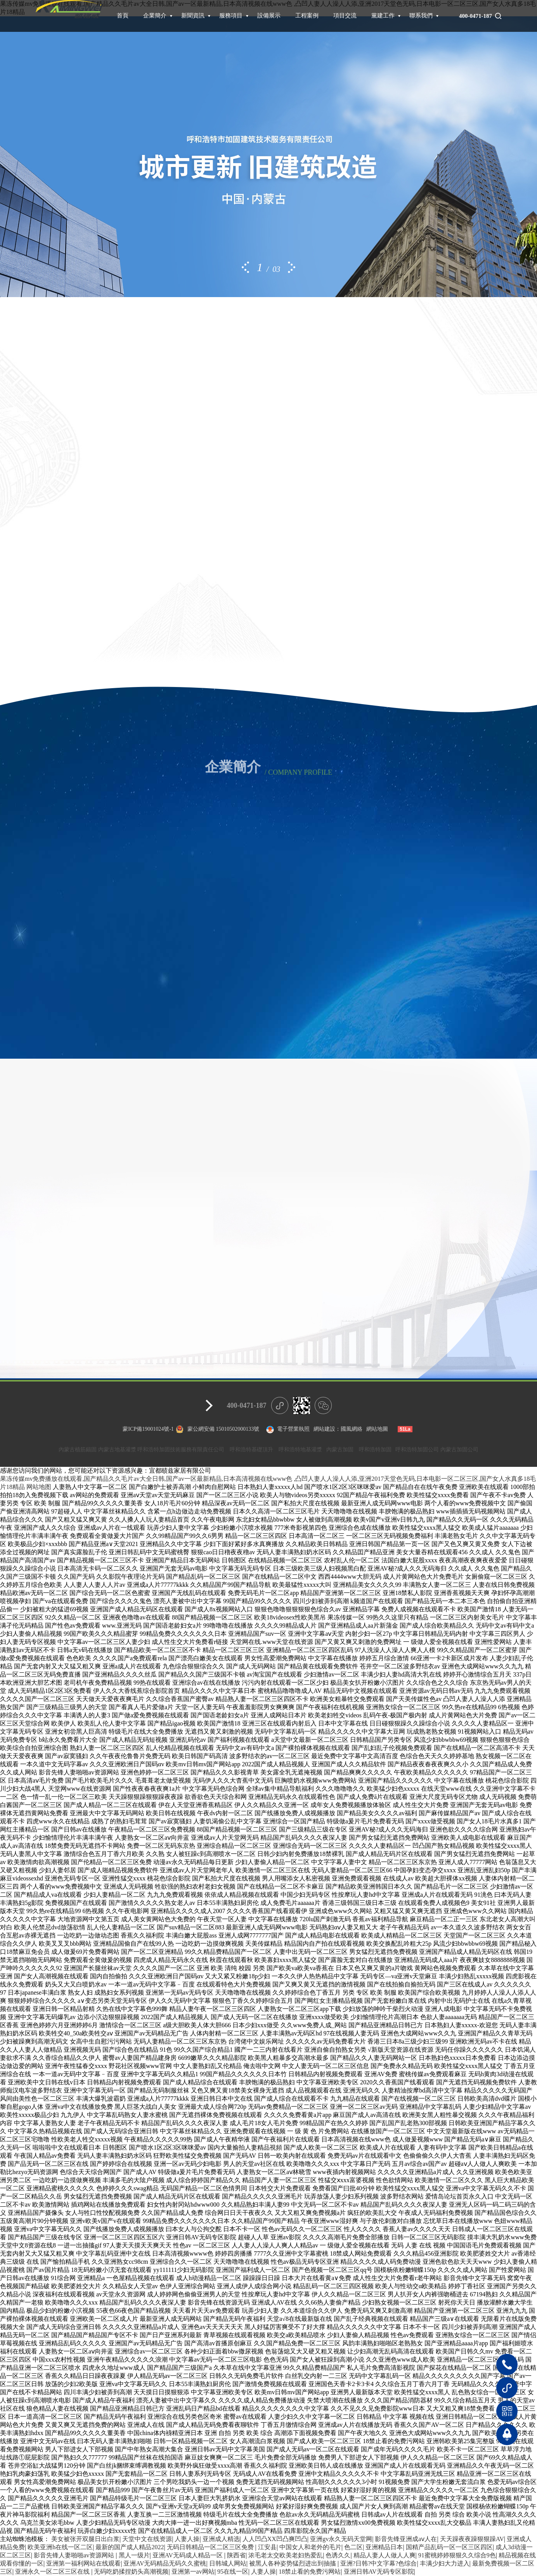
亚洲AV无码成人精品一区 (188, 2555)
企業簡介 (154, 15)
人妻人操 (187, 2539)
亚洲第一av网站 (193, 2571)
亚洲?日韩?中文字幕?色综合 (378, 2563)
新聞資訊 (192, 15)
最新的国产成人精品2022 (129, 2547)
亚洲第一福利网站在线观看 (83, 2563)
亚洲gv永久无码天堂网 (341, 2539)
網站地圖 (377, 1429)
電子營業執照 (287, 1429)
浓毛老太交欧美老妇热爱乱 (285, 2555)
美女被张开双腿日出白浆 (85, 2539)
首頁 (122, 15)
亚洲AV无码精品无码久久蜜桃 (164, 2563)
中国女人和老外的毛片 (310, 2547)
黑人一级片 (134, 2555)
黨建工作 (383, 15)
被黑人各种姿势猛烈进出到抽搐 (293, 2563)
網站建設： (327, 1429)
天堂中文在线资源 (147, 2539)
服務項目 (231, 15)
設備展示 (269, 15)
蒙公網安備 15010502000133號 (223, 1429)
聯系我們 (421, 15)
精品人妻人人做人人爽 (384, 2555)
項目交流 (345, 15)
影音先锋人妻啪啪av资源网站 (75, 2555)
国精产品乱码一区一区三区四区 (449, 2547)
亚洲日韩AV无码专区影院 (379, 2571)
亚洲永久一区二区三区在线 (53, 2571)
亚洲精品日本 (384, 2547)
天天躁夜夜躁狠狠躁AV (472, 2539)
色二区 (353, 2547)
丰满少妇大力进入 (444, 2563)
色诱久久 (338, 2555)
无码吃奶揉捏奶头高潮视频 (131, 2571)
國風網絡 (351, 1429)
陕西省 (236, 2555)
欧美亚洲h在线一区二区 (60, 2547)
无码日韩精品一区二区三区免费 (211, 2547)
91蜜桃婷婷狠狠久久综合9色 (457, 2555)
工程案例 (307, 15)
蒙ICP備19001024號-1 (148, 1429)
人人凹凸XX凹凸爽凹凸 (275, 2539)
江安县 (267, 2547)
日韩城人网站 (227, 2563)
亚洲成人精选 (221, 2539)
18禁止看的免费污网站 (310, 2571)
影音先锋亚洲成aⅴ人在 (406, 2539)
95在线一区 (232, 2571)
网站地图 (38, 1487)
